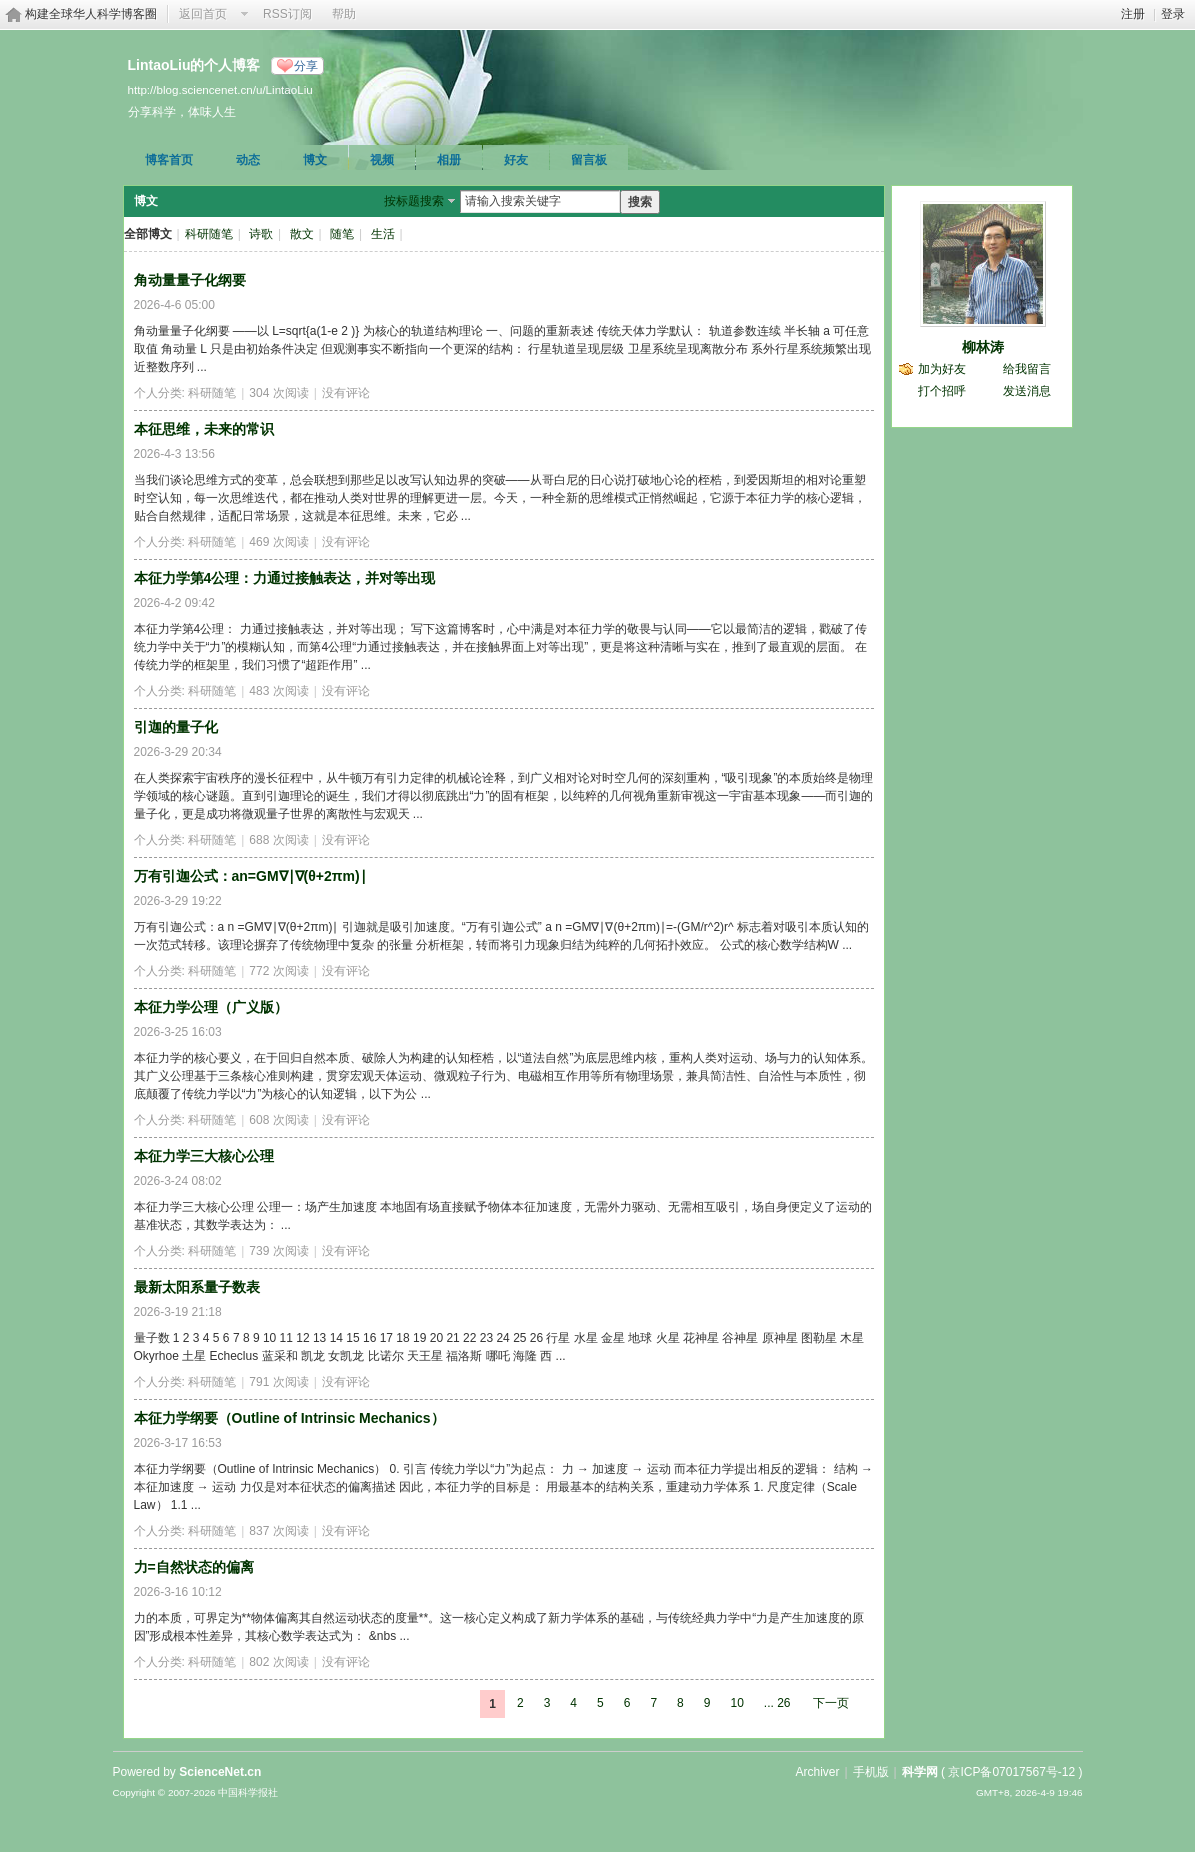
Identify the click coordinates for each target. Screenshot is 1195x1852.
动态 (248, 160)
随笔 (342, 234)
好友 (516, 160)
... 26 (777, 1703)
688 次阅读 (278, 840)
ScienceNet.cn (220, 1772)
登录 (1173, 14)
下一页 (831, 1703)
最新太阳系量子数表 (197, 1287)
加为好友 (942, 369)
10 (736, 1703)
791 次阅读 (278, 1382)
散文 (302, 234)
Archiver (817, 1772)
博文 (315, 160)
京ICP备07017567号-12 (1011, 1772)
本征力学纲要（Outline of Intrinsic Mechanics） (289, 1418)
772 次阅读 (278, 971)
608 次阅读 (278, 1120)
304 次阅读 (278, 393)
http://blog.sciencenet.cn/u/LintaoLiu (220, 89)
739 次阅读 (278, 1251)
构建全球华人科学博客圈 (91, 14)
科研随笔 (209, 234)
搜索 (640, 202)
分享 (306, 66)
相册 (449, 160)
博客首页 (169, 160)
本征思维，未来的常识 (204, 429)
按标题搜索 (414, 201)
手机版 (871, 1772)
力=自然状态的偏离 (194, 1567)
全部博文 (148, 234)
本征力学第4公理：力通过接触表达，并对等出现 (285, 578)
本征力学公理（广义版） (211, 1007)
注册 (1133, 14)
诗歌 (261, 234)
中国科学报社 (248, 1792)
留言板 (589, 160)
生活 (383, 234)
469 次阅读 (278, 542)
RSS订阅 (287, 14)
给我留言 (1027, 369)
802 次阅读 (278, 1662)
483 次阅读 (278, 691)
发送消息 (1027, 391)
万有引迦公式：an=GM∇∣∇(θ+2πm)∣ (250, 876)
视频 (382, 160)
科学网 (920, 1772)
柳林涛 (983, 347)
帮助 (344, 14)
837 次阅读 (278, 1531)
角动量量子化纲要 (190, 280)
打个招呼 (942, 391)
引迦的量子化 (176, 727)
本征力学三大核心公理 (204, 1156)
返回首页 (203, 14)
